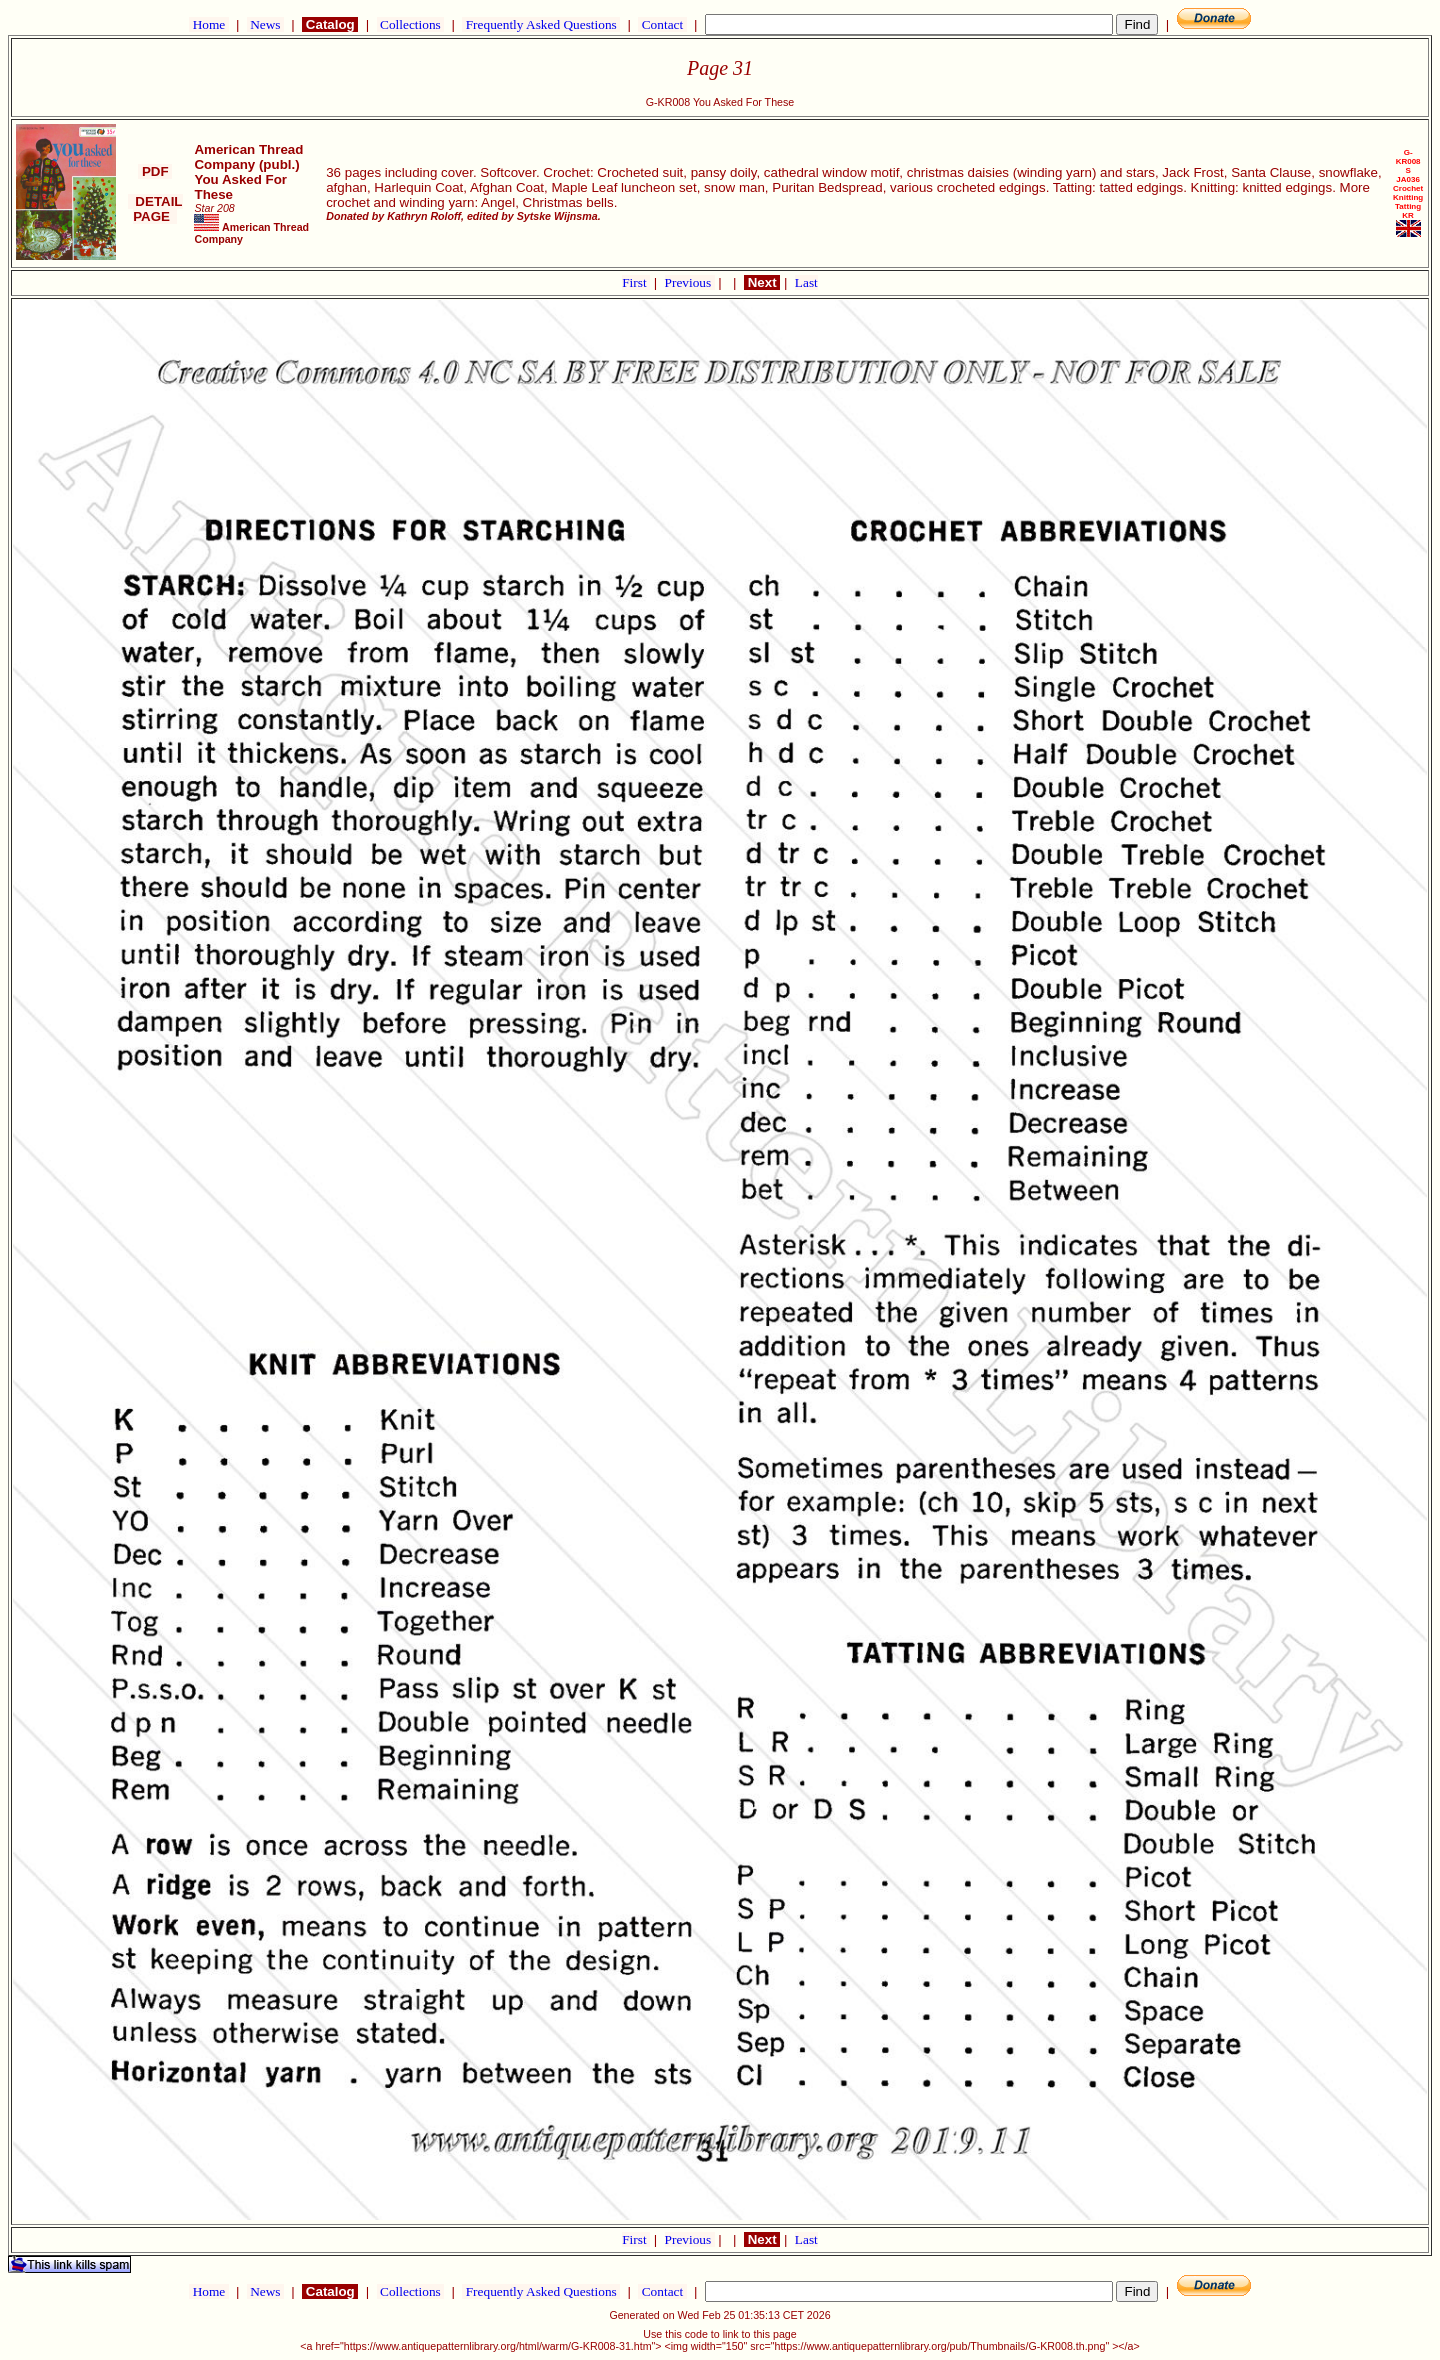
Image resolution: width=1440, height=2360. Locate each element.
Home (208, 24)
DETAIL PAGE (155, 209)
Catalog (330, 24)
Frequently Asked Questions (541, 24)
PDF (155, 171)
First (636, 282)
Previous (690, 282)
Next (762, 282)
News (265, 24)
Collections (410, 24)
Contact (662, 24)
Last (806, 282)
